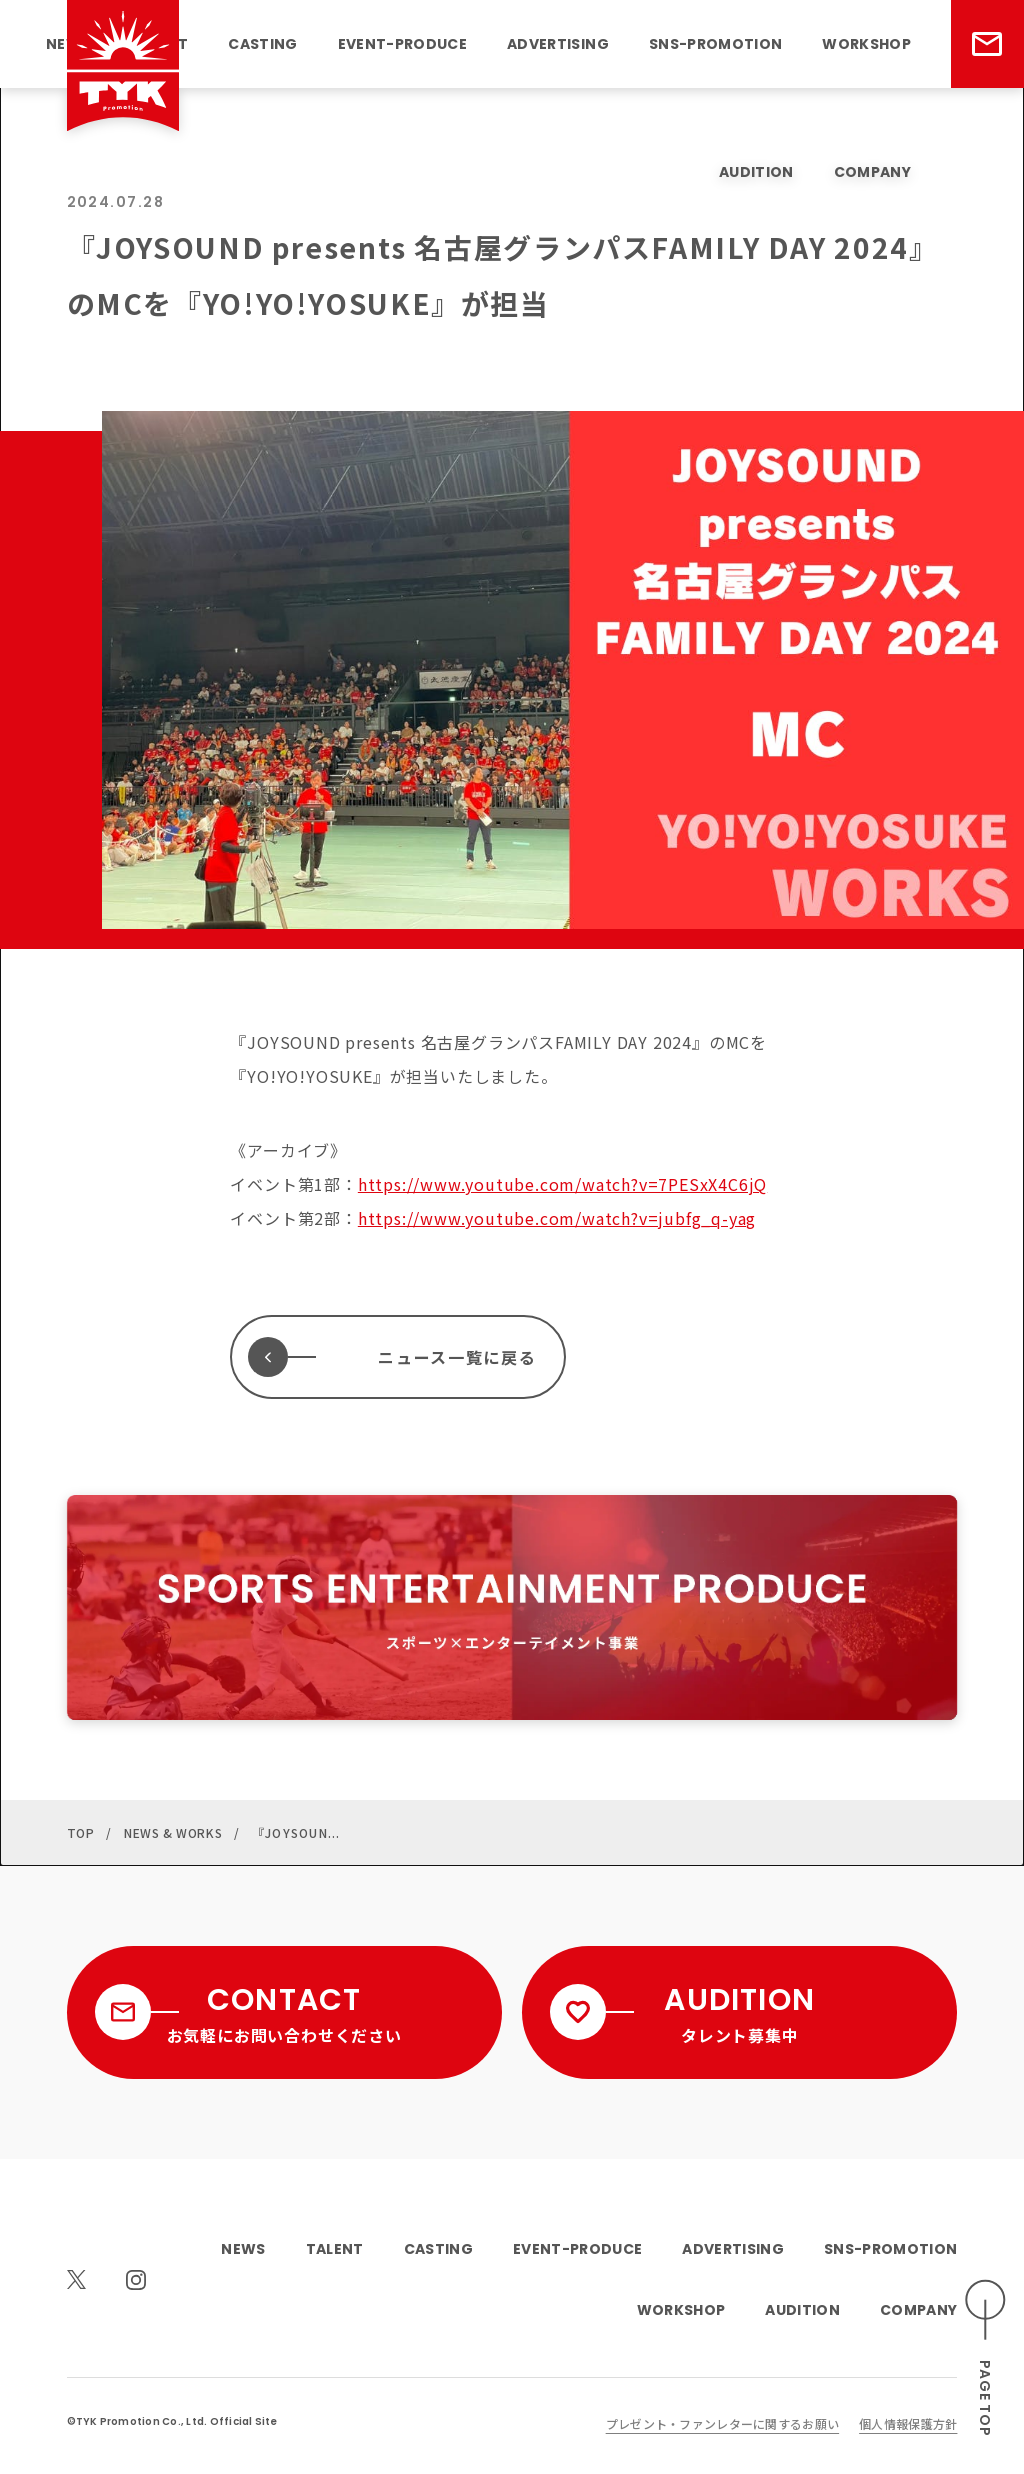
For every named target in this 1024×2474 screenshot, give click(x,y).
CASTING (262, 44)
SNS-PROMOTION (715, 44)
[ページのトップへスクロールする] (986, 2357)
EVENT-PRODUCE (402, 44)
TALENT (335, 2249)
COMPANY (872, 172)
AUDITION (756, 172)
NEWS (243, 2249)
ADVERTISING (558, 44)
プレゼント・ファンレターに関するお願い (722, 2423)
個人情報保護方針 (908, 2423)
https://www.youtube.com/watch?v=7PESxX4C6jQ (562, 1184)
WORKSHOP (866, 44)
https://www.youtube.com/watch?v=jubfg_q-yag (557, 1218)
